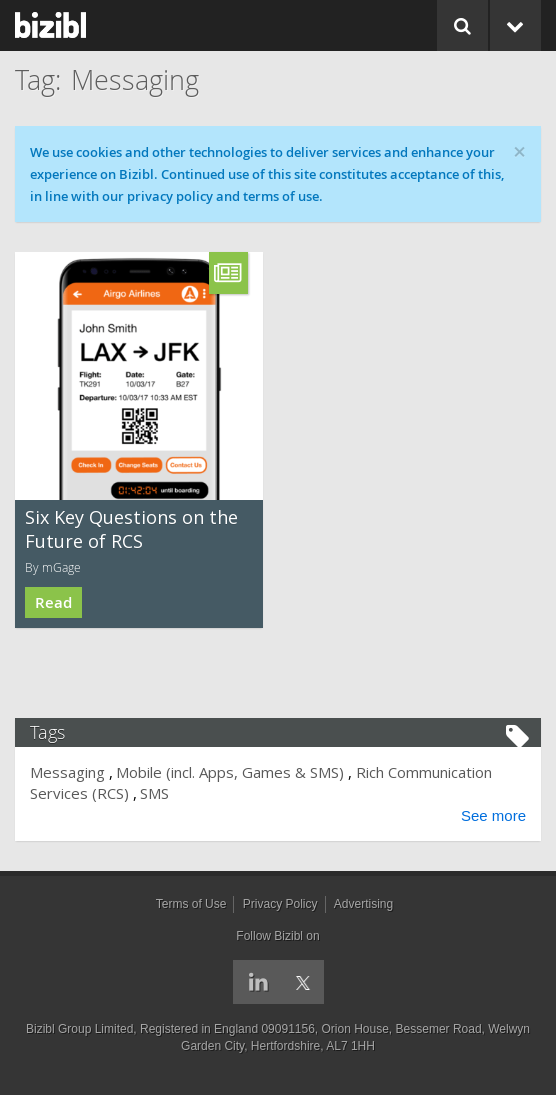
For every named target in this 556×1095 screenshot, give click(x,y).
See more (493, 815)
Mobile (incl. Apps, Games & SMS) (230, 772)
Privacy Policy (280, 904)
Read (53, 602)
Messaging (67, 772)
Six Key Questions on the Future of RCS (131, 528)
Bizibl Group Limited (79, 1029)
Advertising (363, 904)
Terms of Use (191, 904)
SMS (154, 793)
